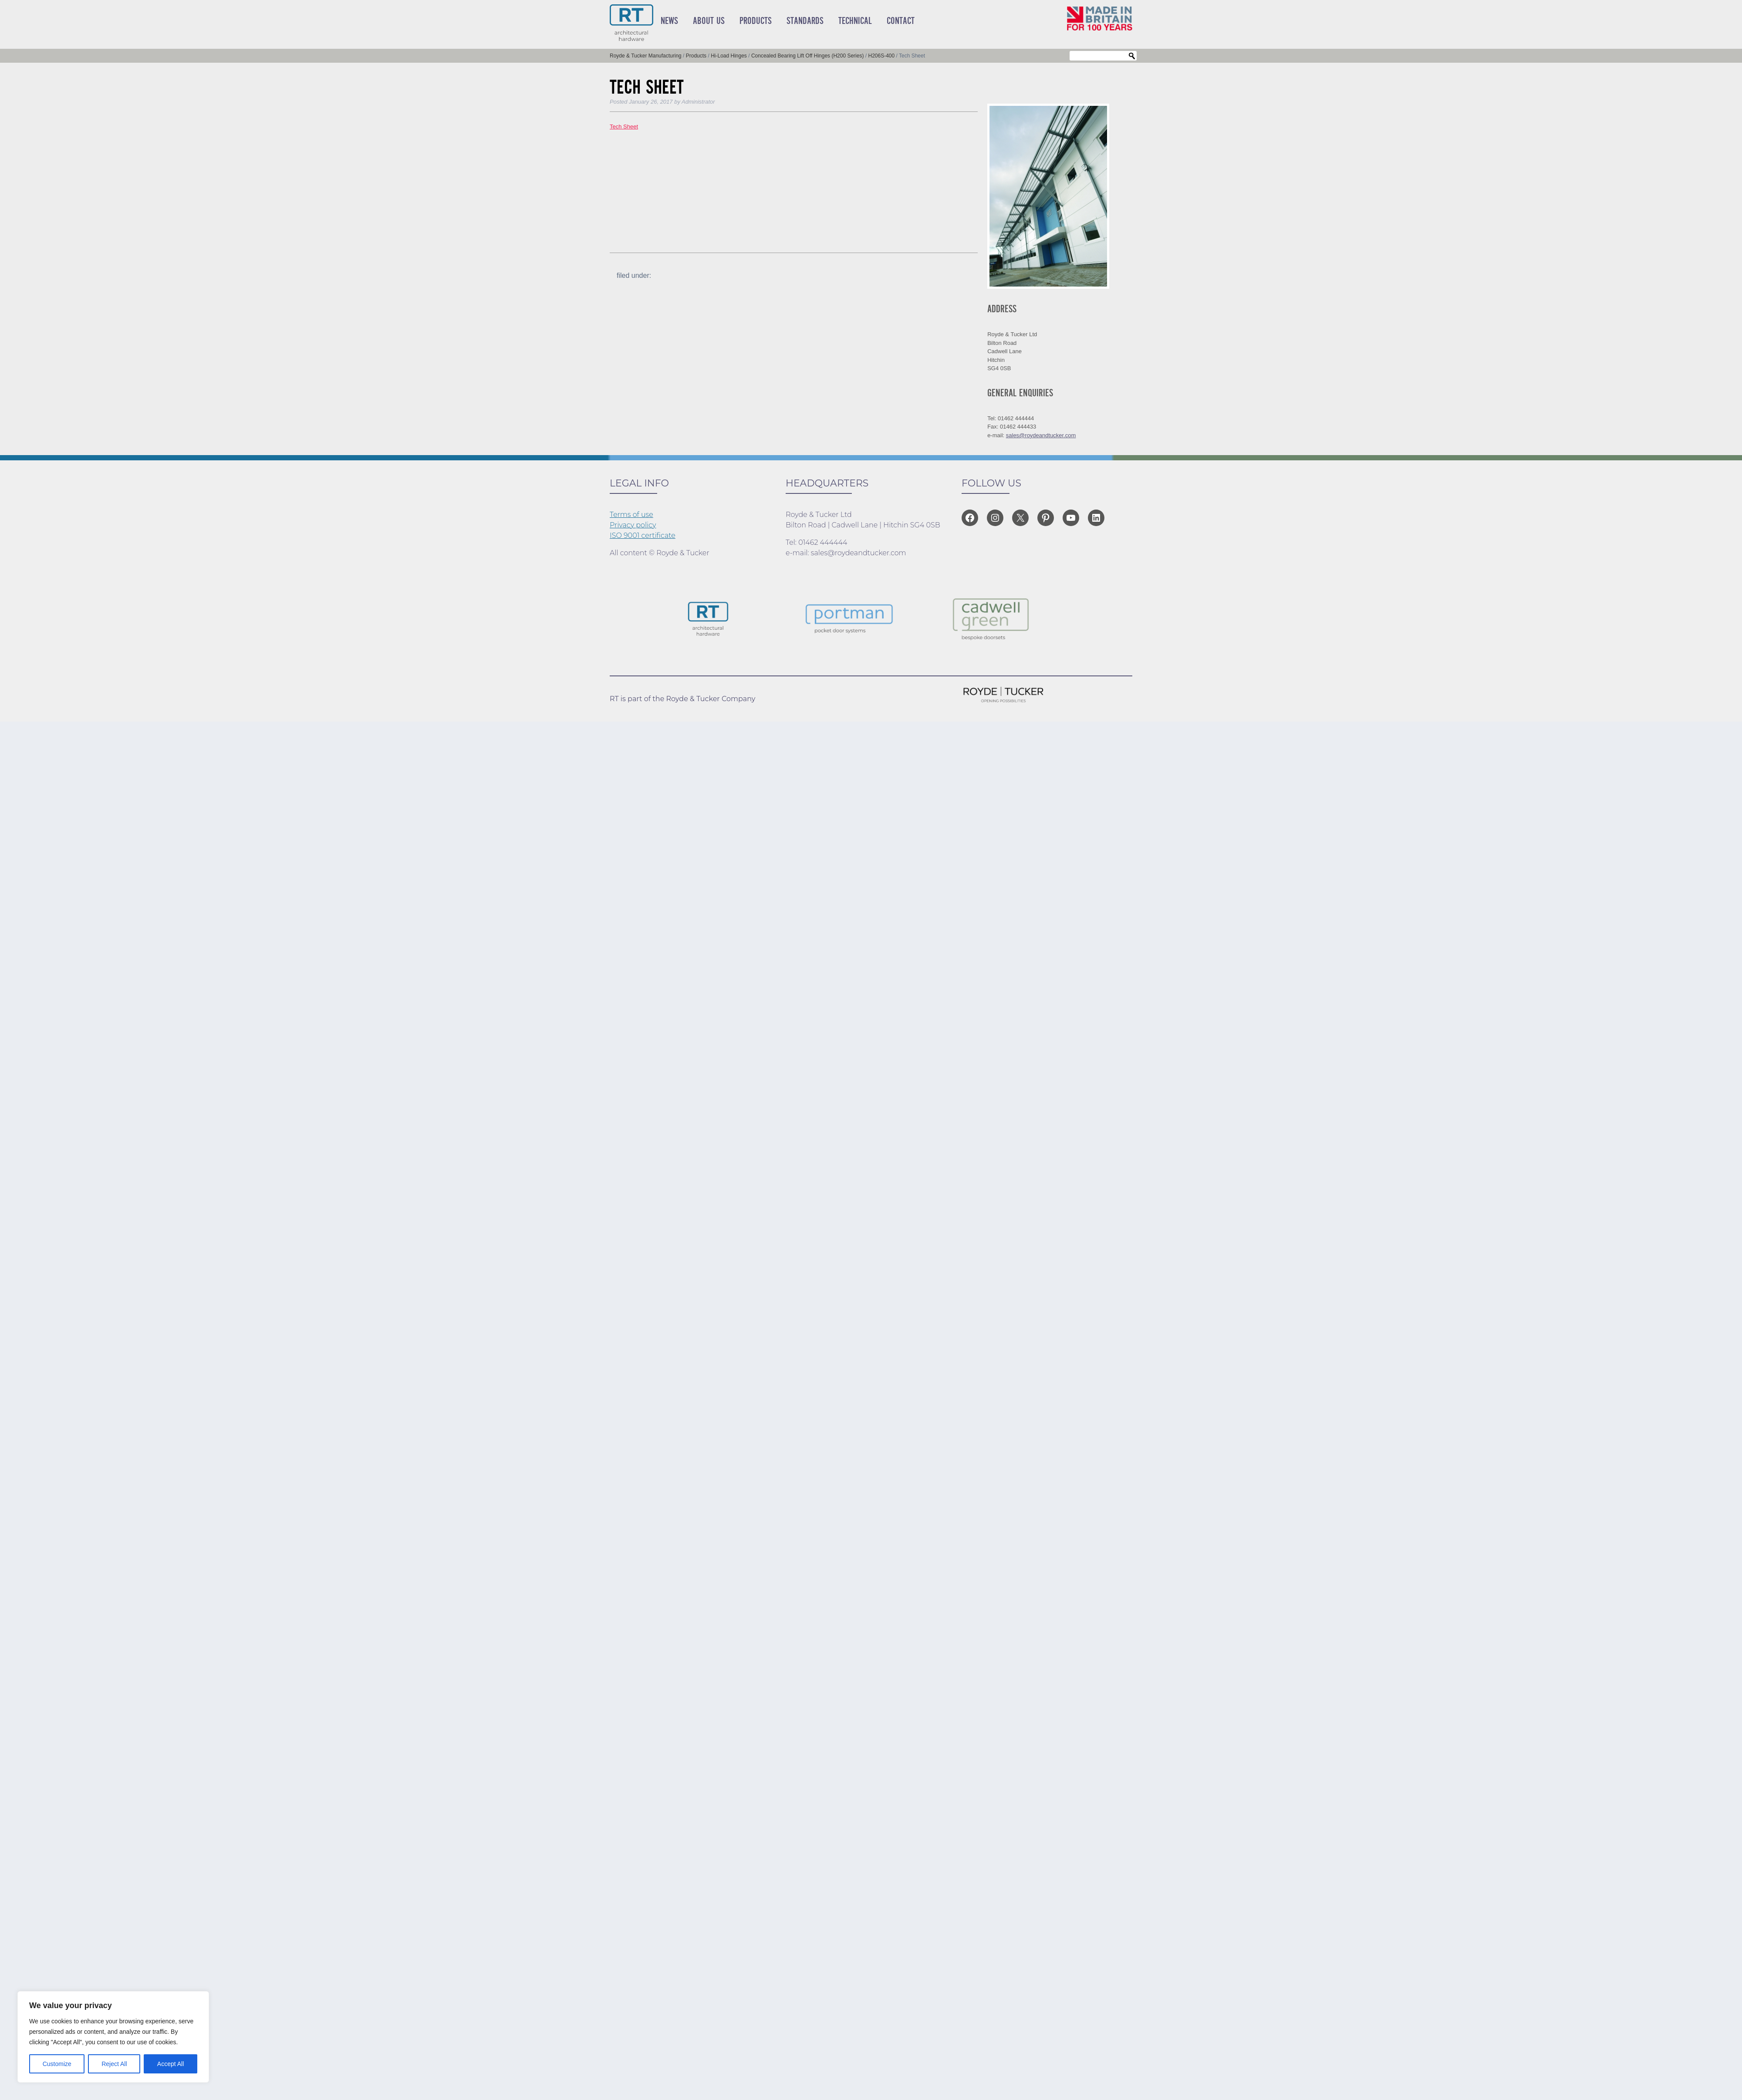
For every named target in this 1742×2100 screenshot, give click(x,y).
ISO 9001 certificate (642, 535)
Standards (805, 21)
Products (755, 21)
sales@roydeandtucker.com (1041, 435)
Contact (901, 21)
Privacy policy (633, 525)
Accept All (170, 2063)
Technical (855, 21)
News (669, 21)
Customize (57, 2063)
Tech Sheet (624, 126)
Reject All (114, 2063)
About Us (709, 21)
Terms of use (631, 514)
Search (1132, 56)
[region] (113, 2037)
